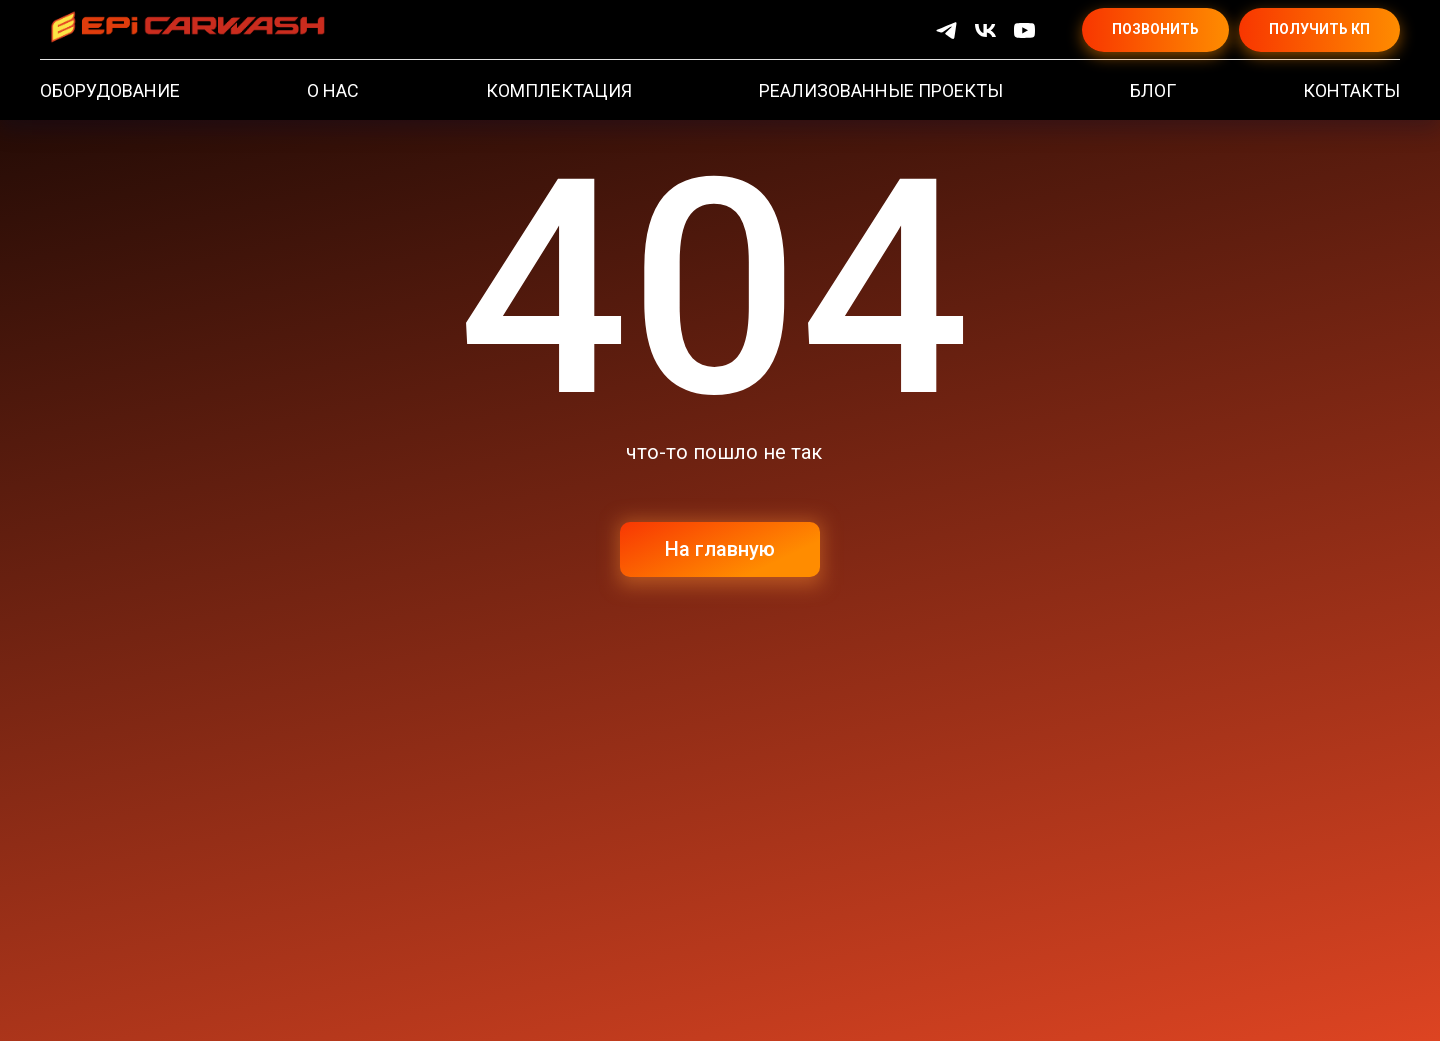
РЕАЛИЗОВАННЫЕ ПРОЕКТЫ (881, 90)
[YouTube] (1024, 30)
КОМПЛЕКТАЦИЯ (559, 90)
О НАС (333, 90)
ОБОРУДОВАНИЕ (110, 90)
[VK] (985, 30)
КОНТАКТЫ (1351, 90)
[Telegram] (946, 30)
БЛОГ (1153, 90)
